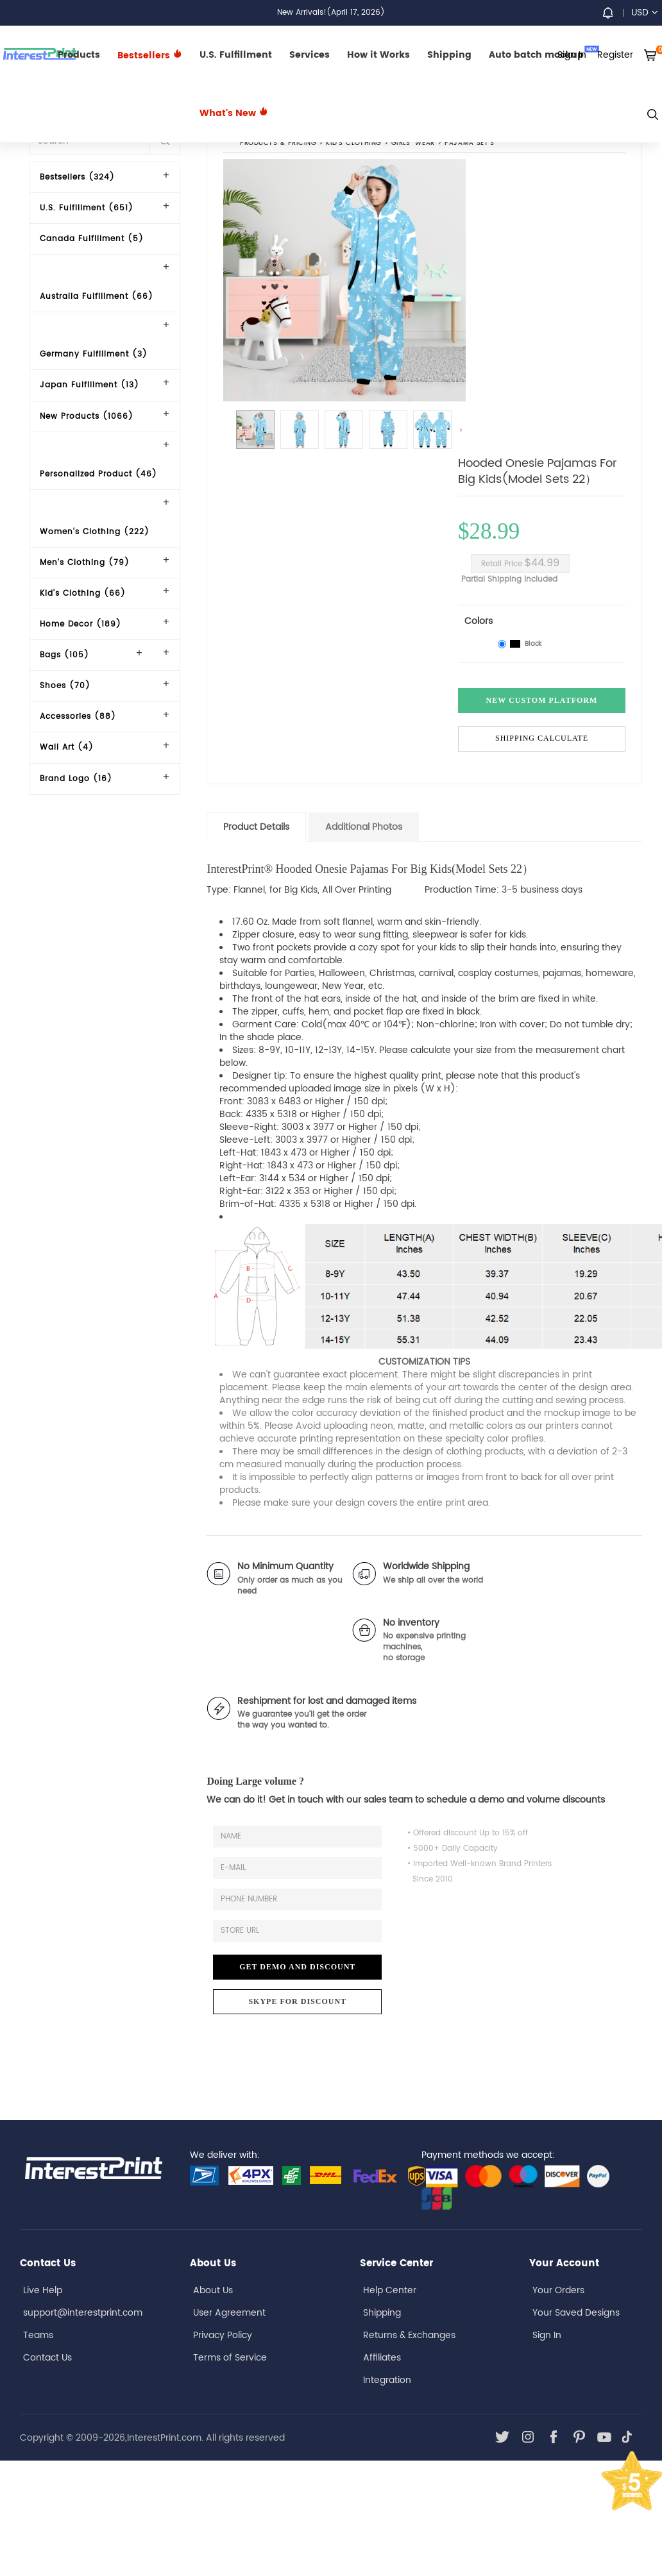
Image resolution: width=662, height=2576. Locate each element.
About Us (213, 2290)
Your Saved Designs (576, 2312)
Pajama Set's (470, 144)
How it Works (378, 54)
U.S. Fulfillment (235, 54)
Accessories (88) (78, 717)
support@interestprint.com (82, 2312)
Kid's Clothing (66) (83, 593)
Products (79, 54)
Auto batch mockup (544, 54)
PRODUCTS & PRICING (278, 144)
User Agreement (229, 2312)
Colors (478, 621)
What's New (233, 113)
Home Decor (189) (80, 624)
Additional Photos (363, 827)
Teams (38, 2335)
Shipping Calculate (541, 738)
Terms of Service (230, 2357)
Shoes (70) (65, 686)
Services (309, 54)
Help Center (389, 2290)
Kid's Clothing (354, 144)
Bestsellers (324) (77, 177)
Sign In (546, 2335)
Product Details (256, 827)
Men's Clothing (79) (85, 563)
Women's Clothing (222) (94, 532)
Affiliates (382, 2357)
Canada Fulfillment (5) (92, 239)
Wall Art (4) (67, 747)
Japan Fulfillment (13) (89, 385)
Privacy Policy (222, 2335)
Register (615, 54)
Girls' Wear (413, 144)
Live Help (42, 2290)
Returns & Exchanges (409, 2335)
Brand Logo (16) (76, 779)
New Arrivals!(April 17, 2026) (331, 12)
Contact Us (47, 2357)
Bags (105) (64, 655)
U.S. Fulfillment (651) (86, 208)
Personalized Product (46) (98, 474)
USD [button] (644, 12)
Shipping (449, 54)
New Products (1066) (86, 416)
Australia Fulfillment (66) (96, 296)
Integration (387, 2380)
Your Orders (558, 2290)
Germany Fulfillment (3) (94, 354)
